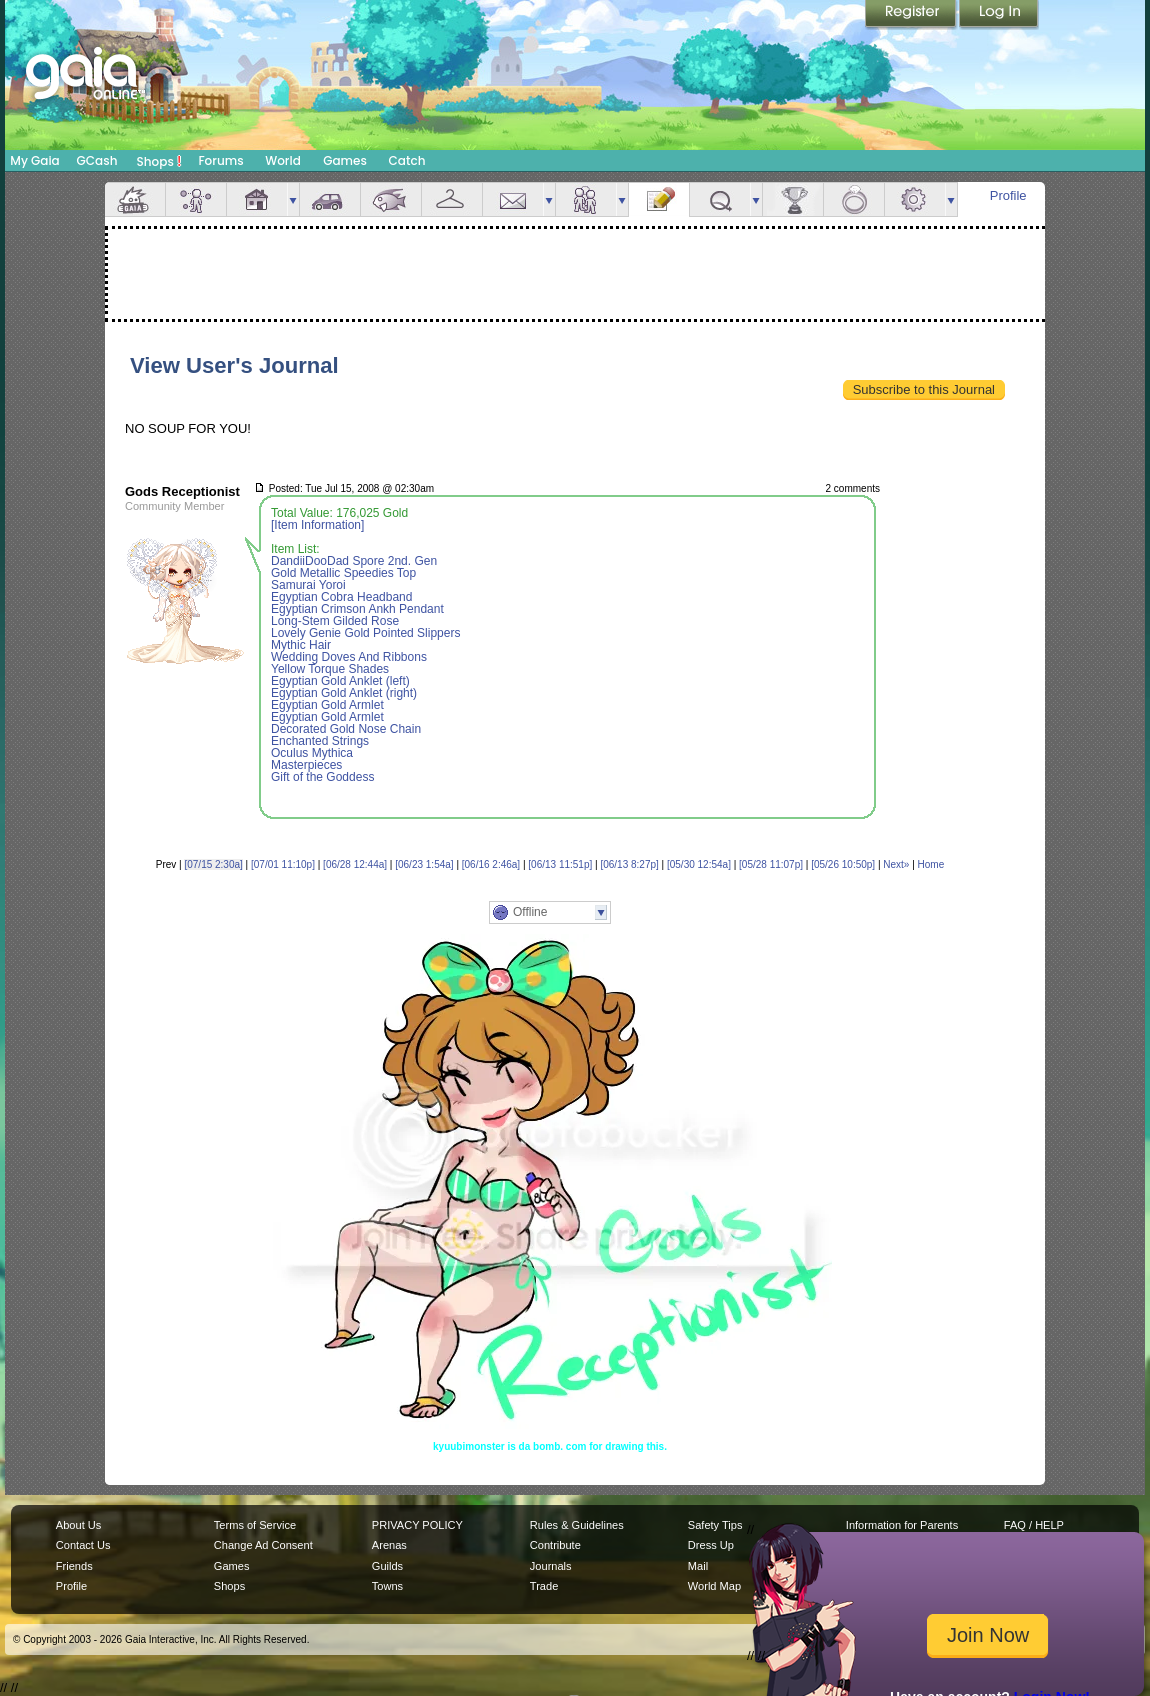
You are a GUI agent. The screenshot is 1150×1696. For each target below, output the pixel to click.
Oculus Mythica (312, 753)
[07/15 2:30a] (213, 864)
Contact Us (83, 1545)
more (293, 199)
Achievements (793, 199)
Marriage (854, 199)
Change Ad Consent (263, 1545)
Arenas (389, 1545)
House (257, 199)
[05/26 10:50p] (843, 864)
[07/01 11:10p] (283, 864)
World (283, 160)
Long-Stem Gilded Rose (335, 621)
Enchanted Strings (320, 741)
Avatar (196, 199)
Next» (896, 864)
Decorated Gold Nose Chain (346, 729)
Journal (659, 199)
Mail (513, 199)
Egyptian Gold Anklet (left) (340, 681)
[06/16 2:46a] (491, 864)
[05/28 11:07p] (771, 864)
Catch (407, 160)
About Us (78, 1525)
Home (931, 864)
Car (330, 199)
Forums (220, 160)
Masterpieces (306, 765)
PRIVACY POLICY (417, 1525)
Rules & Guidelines (577, 1525)
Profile (1008, 195)
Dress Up (711, 1545)
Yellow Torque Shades (330, 669)
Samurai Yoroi (308, 585)
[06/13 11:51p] (560, 864)
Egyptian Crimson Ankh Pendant (357, 609)
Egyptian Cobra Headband (341, 597)
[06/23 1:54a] (424, 864)
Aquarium (391, 199)
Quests (720, 199)
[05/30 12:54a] (699, 864)
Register (912, 15)
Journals (551, 1566)
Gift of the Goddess (322, 777)
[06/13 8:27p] (629, 864)
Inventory (452, 199)
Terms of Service (255, 1525)
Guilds (387, 1566)
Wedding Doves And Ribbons (349, 657)
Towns (387, 1586)
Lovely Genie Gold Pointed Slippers (365, 633)
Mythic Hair (301, 645)
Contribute (555, 1545)
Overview (135, 199)
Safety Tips (715, 1525)
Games (345, 160)
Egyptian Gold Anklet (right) (344, 693)
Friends (586, 199)
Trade (544, 1586)
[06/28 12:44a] (355, 864)
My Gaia (34, 160)
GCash (97, 160)
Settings (915, 199)
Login (999, 15)
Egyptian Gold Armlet (327, 705)
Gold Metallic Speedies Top (343, 573)
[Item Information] (317, 525)
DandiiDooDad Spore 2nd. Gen (354, 561)
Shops (159, 161)
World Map (714, 1586)
